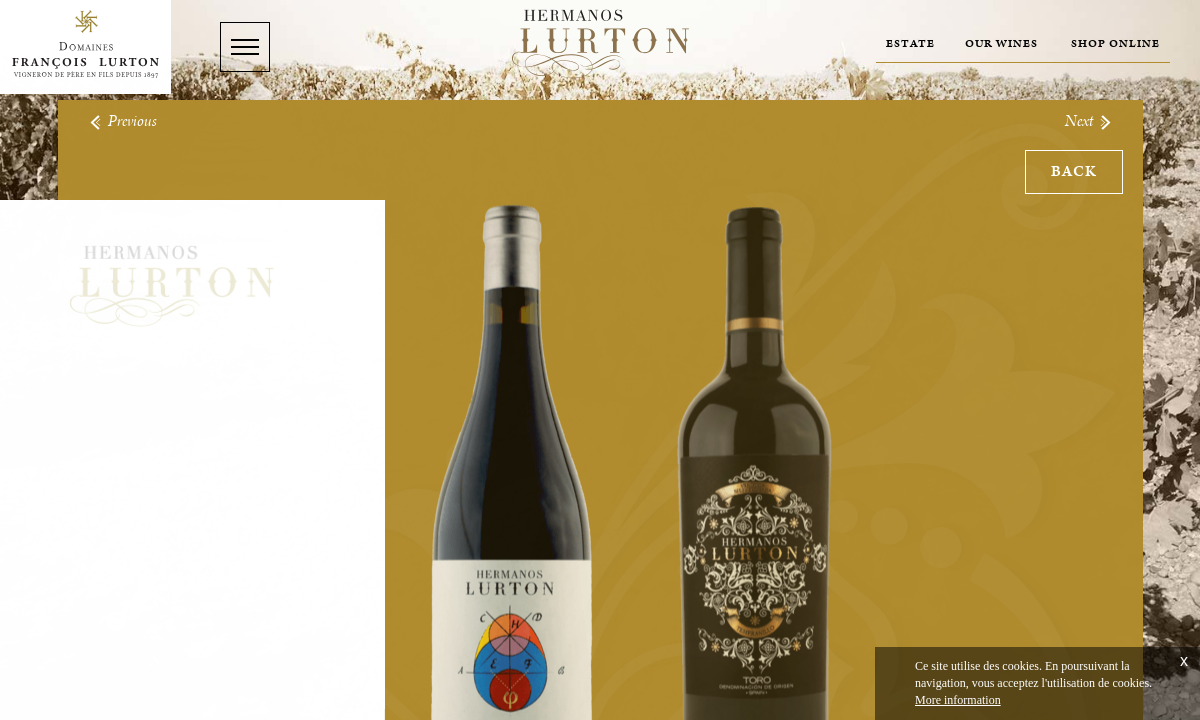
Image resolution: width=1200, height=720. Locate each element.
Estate (910, 44)
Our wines (1001, 44)
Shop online (1115, 44)
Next (1089, 121)
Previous (122, 121)
